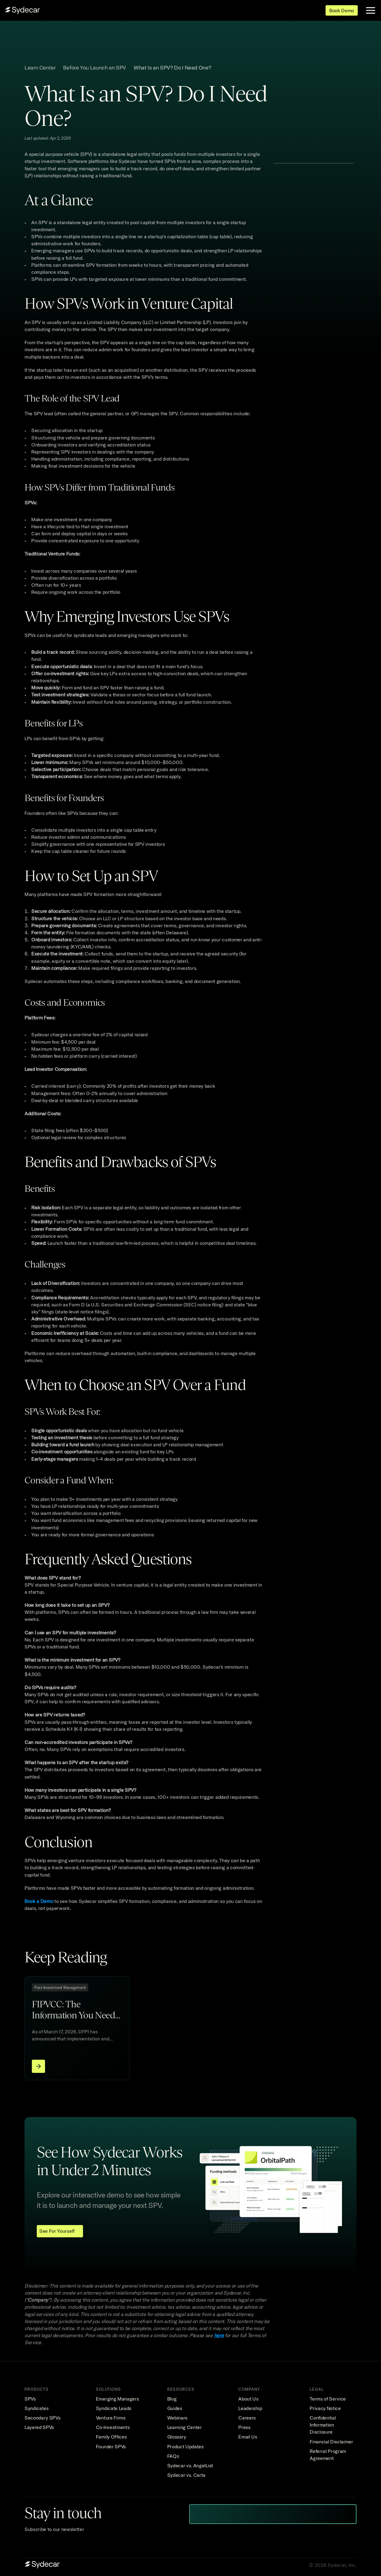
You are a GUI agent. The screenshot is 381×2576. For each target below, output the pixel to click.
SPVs (30, 2399)
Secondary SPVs (43, 2418)
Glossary (176, 2437)
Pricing (170, 11)
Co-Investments (113, 2427)
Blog (172, 2399)
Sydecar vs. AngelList (190, 2465)
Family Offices (111, 2437)
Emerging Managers (117, 2399)
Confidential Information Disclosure (323, 2425)
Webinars (177, 2418)
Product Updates (185, 2446)
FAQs (173, 2456)
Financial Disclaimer (331, 2442)
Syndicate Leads (113, 2408)
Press (244, 2427)
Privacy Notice (325, 2408)
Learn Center (40, 67)
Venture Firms (111, 2418)
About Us (248, 2399)
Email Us (247, 2437)
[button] (313, 172)
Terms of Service (328, 2399)
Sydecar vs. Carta (186, 2475)
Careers (247, 2418)
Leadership (250, 2408)
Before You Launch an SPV (94, 67)
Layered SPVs (39, 2427)
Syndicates (37, 2408)
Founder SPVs (111, 2446)
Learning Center (184, 2427)
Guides (174, 2408)
